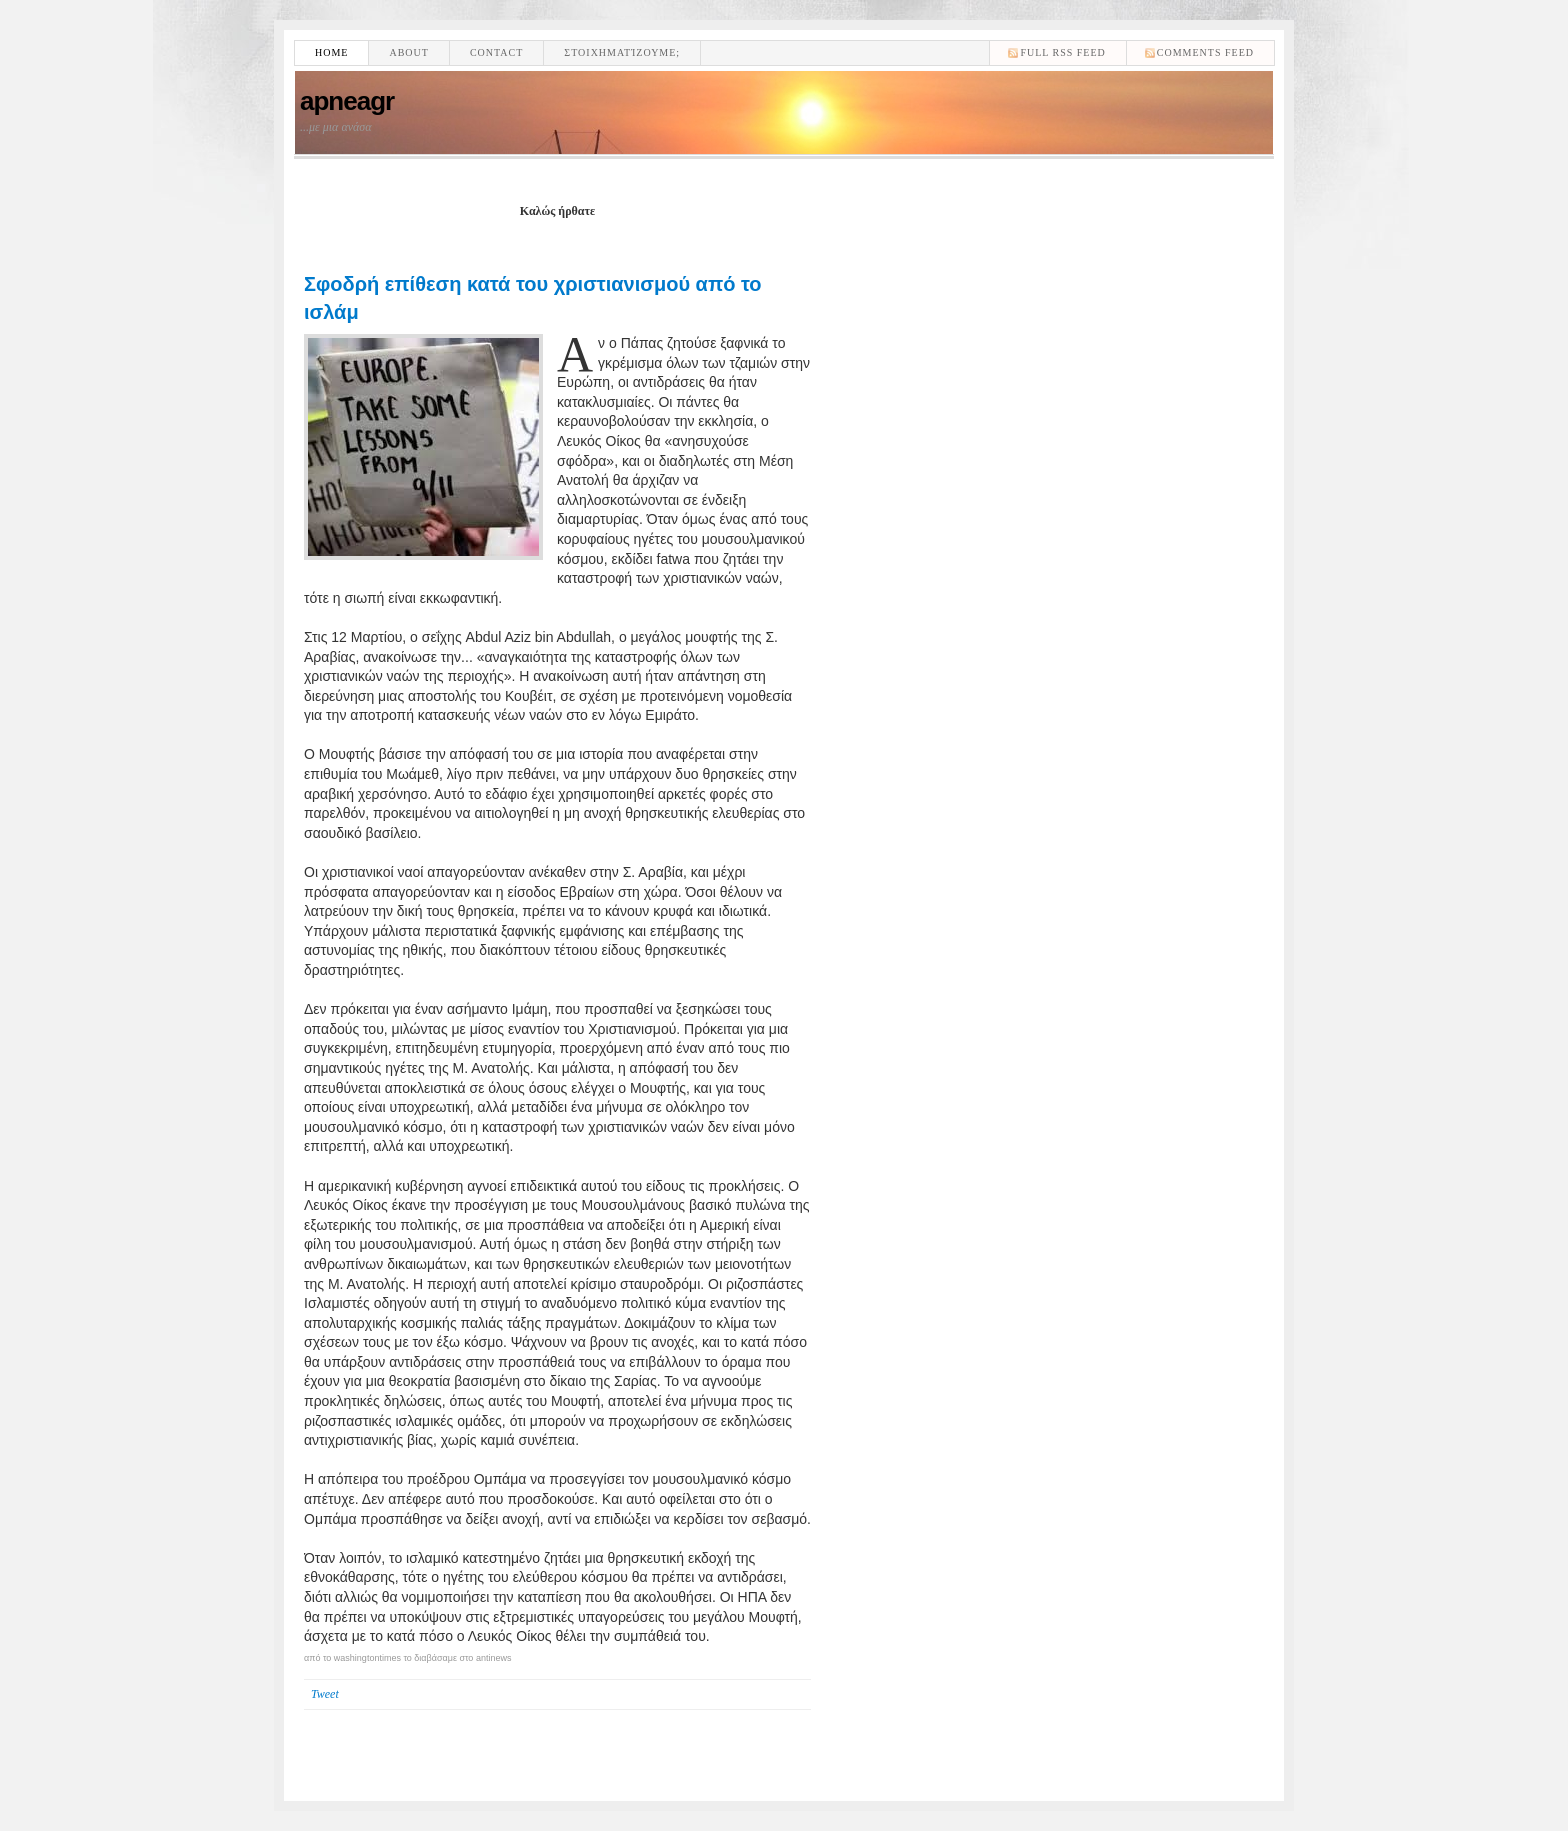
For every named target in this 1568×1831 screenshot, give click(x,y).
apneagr (347, 101)
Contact (496, 52)
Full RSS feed (1062, 52)
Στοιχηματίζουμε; (622, 52)
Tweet (325, 1694)
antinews (494, 1658)
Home (331, 52)
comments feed (1205, 52)
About (408, 52)
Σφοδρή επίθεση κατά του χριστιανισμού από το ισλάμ (533, 298)
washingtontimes (367, 1658)
